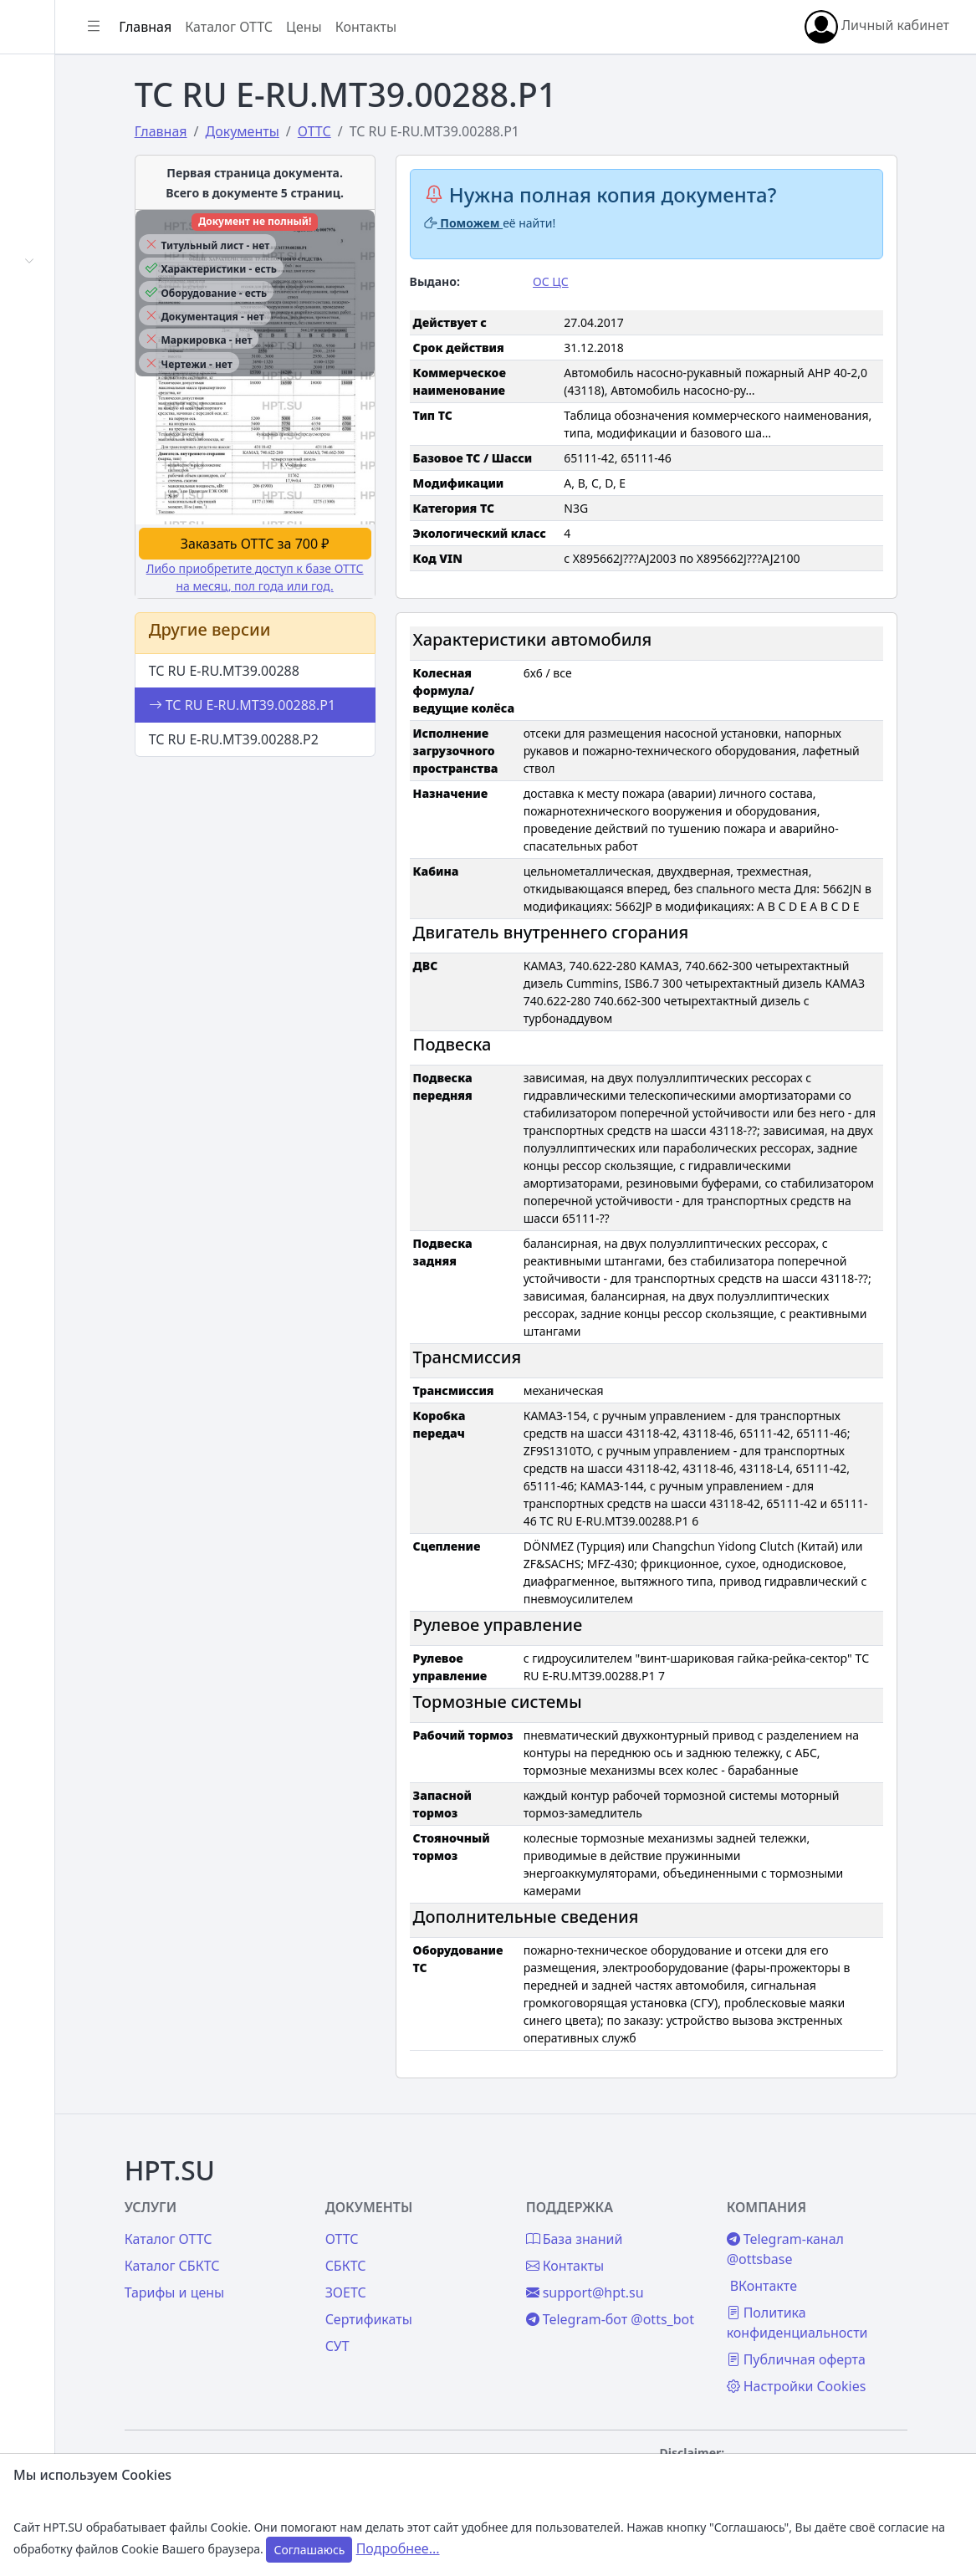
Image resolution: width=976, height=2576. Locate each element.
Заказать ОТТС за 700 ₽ (347, 561)
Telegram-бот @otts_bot (657, 2329)
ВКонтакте (822, 2286)
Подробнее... (398, 2548)
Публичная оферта (854, 2359)
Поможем (550, 223)
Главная (60, 81)
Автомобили (73, 261)
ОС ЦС (630, 281)
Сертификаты (77, 302)
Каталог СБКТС (292, 2266)
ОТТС (441, 2239)
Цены (51, 433)
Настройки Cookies (855, 2386)
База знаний (73, 474)
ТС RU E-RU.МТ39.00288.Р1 (342, 722)
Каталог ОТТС (388, 27)
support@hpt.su (664, 2292)
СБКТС (445, 2266)
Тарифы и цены (294, 2292)
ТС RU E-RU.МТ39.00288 (323, 688)
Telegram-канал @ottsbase (843, 2249)
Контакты (64, 515)
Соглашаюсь (309, 2550)
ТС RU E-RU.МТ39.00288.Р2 (333, 757)
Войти (53, 122)
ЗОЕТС (445, 2292)
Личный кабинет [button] (877, 26)
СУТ (45, 343)
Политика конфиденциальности (856, 2322)
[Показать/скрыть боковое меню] (252, 27)
